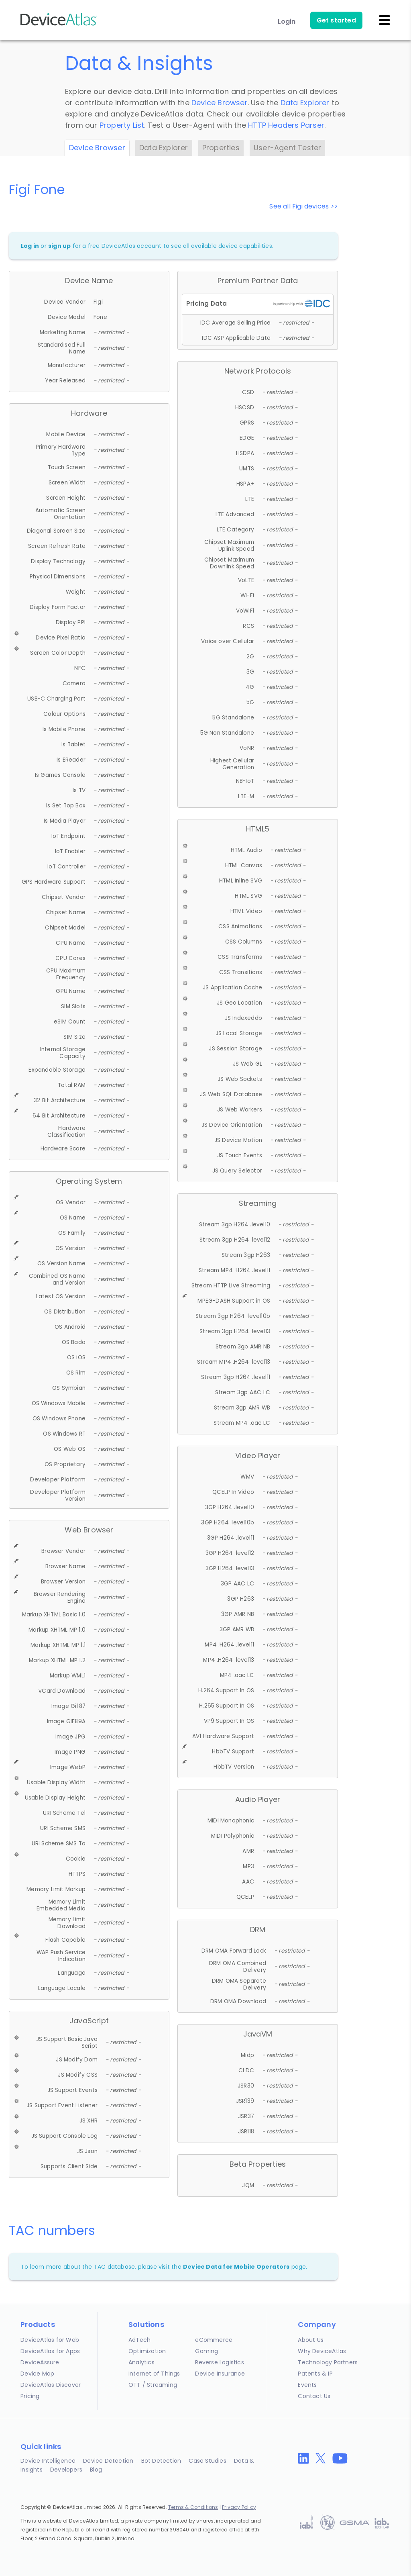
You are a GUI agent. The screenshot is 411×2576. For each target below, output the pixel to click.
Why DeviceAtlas (322, 2351)
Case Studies (207, 2461)
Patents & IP (315, 2374)
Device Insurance (220, 2374)
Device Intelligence (47, 2461)
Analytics (141, 2362)
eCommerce (213, 2340)
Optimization (147, 2351)
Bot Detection (161, 2461)
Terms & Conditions (193, 2507)
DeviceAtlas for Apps (50, 2351)
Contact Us (314, 2396)
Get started (336, 20)
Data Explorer (305, 103)
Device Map (37, 2374)
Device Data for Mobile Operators (236, 2267)
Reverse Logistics (219, 2362)
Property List (122, 125)
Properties (221, 148)
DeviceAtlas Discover (50, 2385)
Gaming (206, 2351)
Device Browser (219, 103)
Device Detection (108, 2461)
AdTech (139, 2340)
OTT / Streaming (152, 2385)
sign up (59, 246)
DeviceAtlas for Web (49, 2340)
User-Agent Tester (287, 148)
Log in (30, 246)
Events (307, 2385)
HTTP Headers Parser (286, 125)
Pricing (29, 2396)
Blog (96, 2470)
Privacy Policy (239, 2507)
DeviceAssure (39, 2362)
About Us (311, 2340)
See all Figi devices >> (303, 206)
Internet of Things (154, 2374)
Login (287, 21)
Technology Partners (328, 2362)
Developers (66, 2470)
